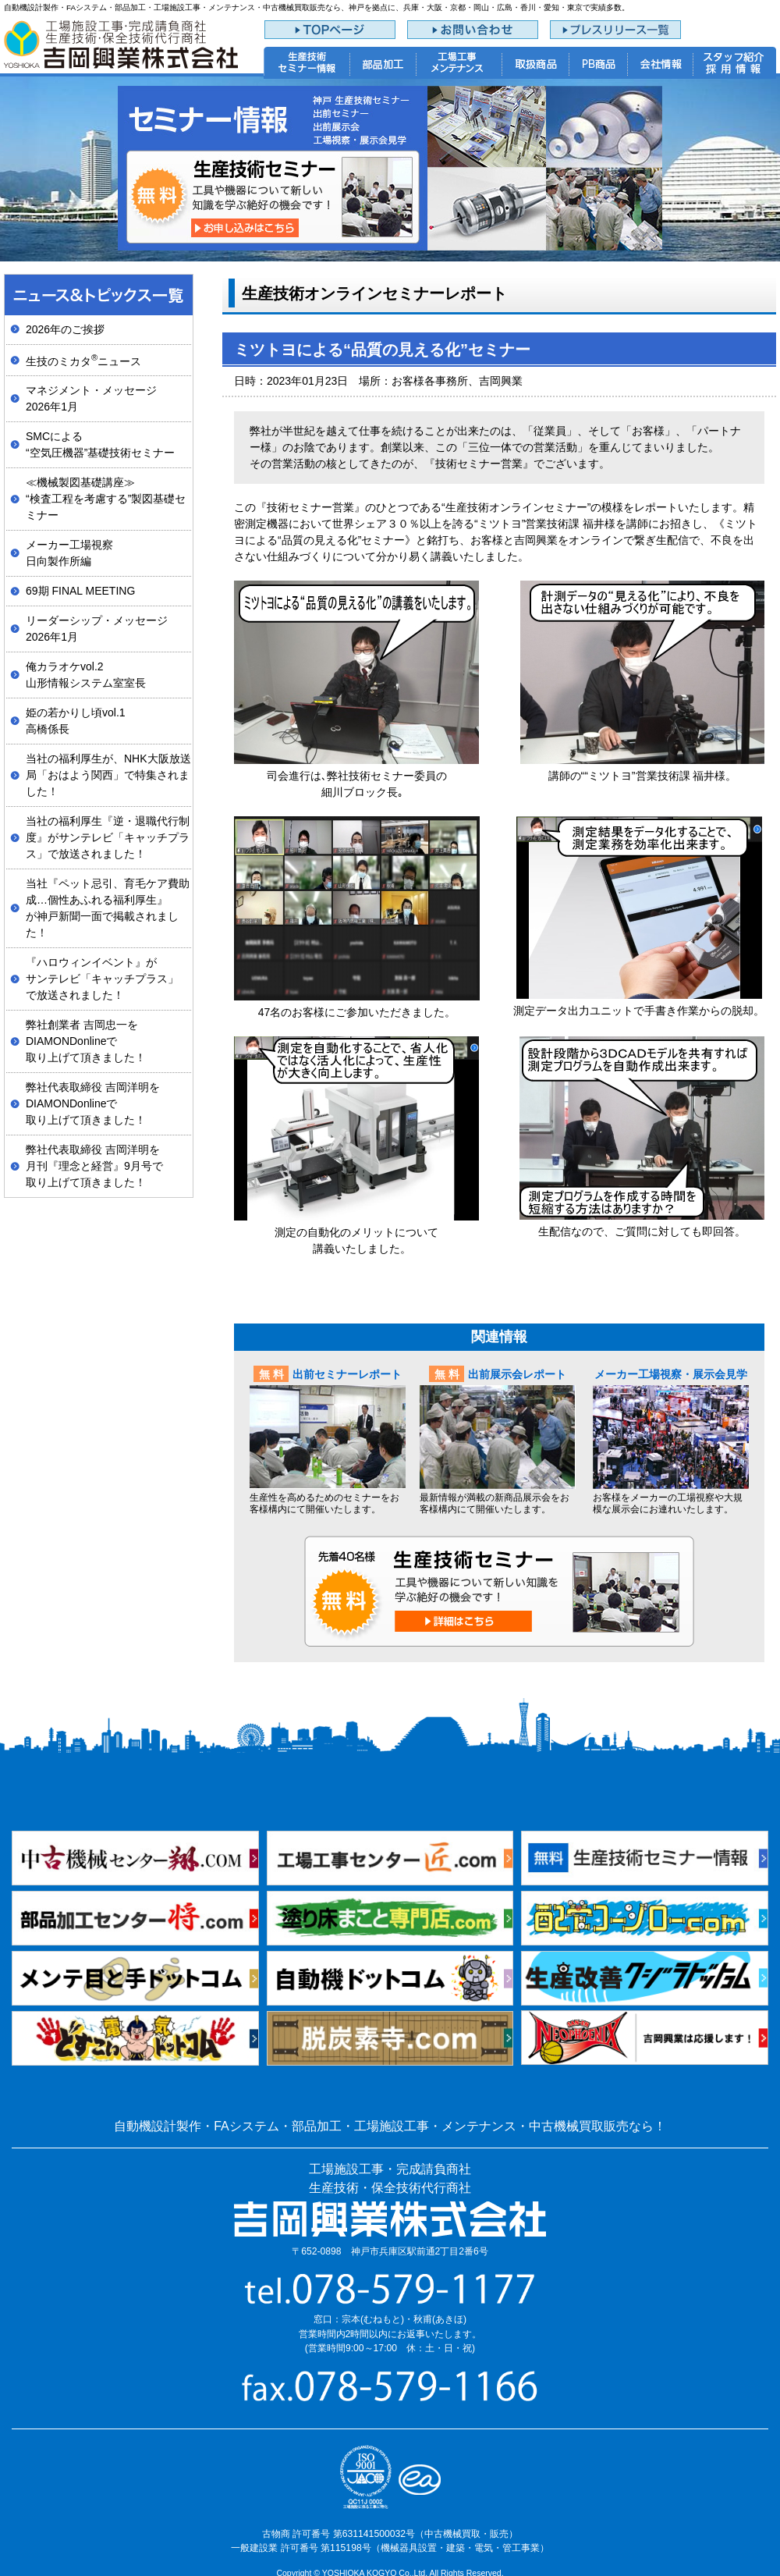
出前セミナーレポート (347, 1374)
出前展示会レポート (517, 1374)
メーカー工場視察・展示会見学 (670, 1374)
